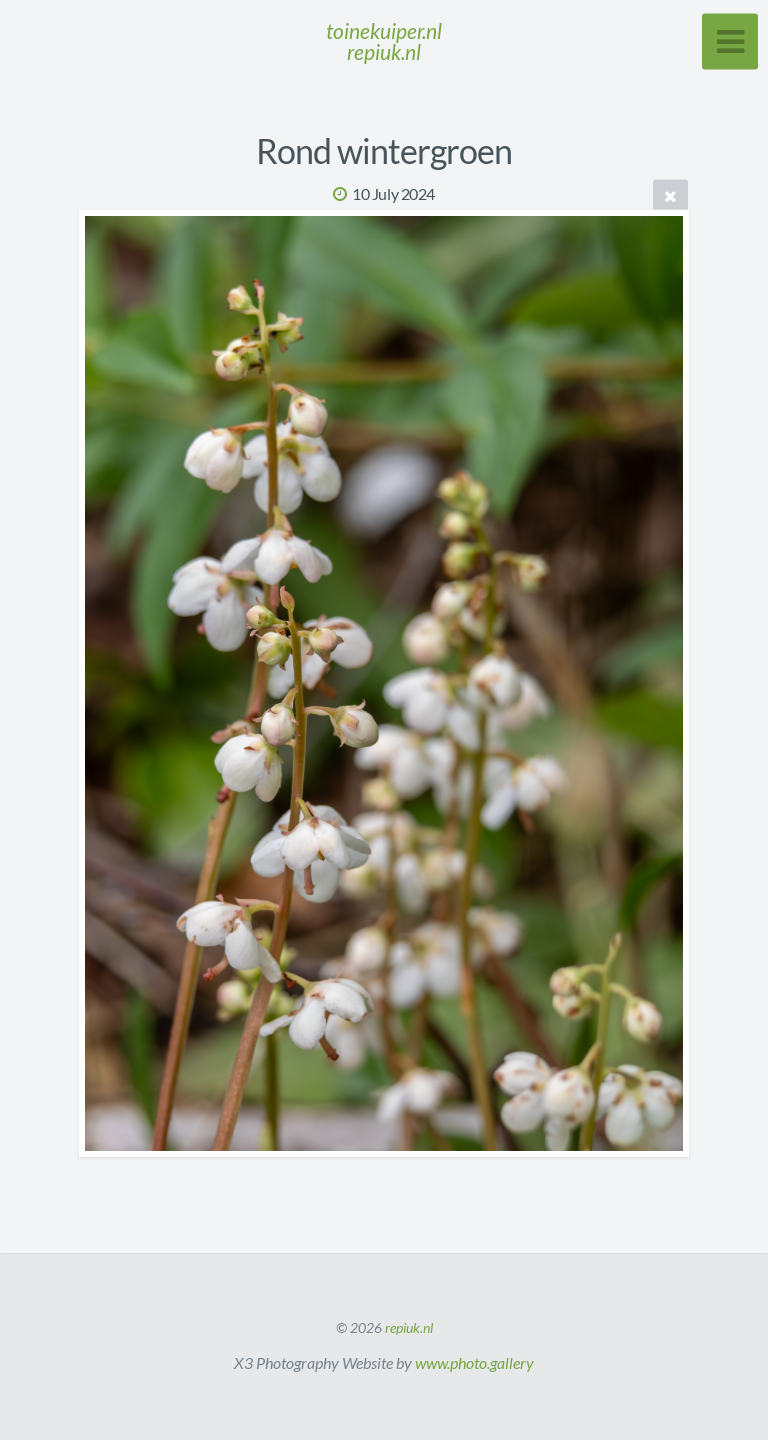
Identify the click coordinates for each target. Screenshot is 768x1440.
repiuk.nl (409, 1327)
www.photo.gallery (474, 1362)
